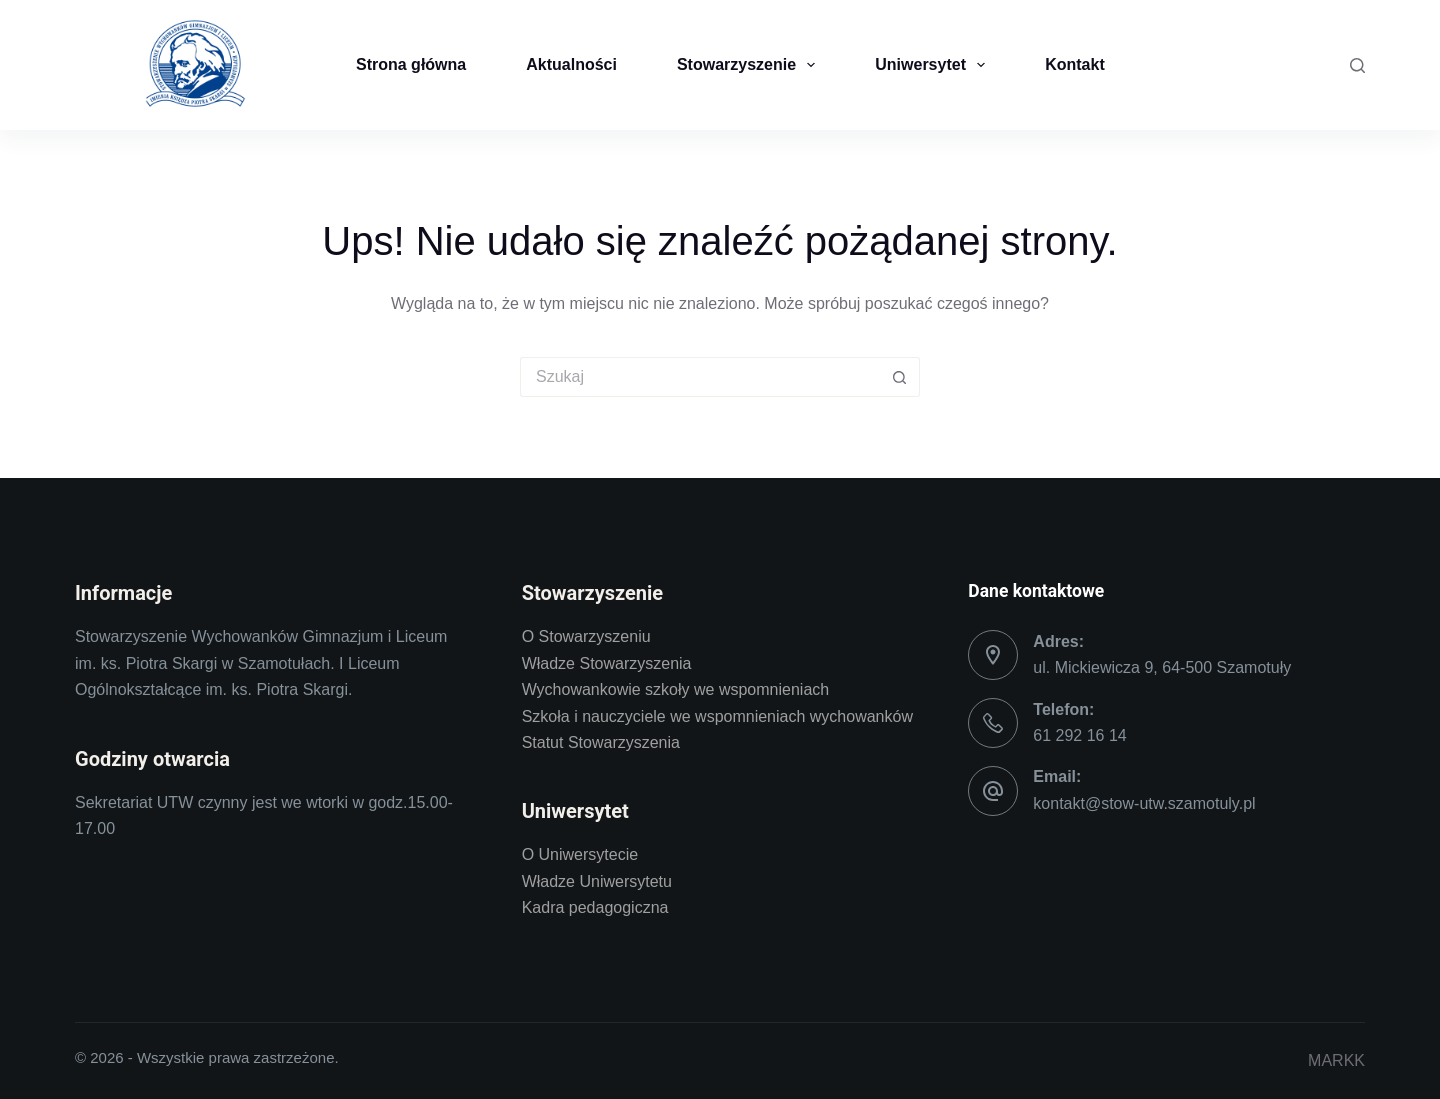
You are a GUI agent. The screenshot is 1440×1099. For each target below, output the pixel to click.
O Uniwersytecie (580, 854)
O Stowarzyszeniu (586, 636)
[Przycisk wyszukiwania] (900, 377)
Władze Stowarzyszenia (607, 663)
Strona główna (411, 64)
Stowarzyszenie (750, 65)
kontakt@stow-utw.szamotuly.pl (1144, 803)
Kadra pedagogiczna (595, 907)
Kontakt (1075, 64)
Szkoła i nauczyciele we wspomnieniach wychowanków (717, 716)
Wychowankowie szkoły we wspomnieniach (676, 689)
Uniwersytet (934, 65)
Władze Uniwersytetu (597, 881)
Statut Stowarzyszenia (601, 742)
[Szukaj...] (700, 377)
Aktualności (571, 64)
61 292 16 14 (1079, 735)
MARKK (1336, 1060)
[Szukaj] (1357, 65)
